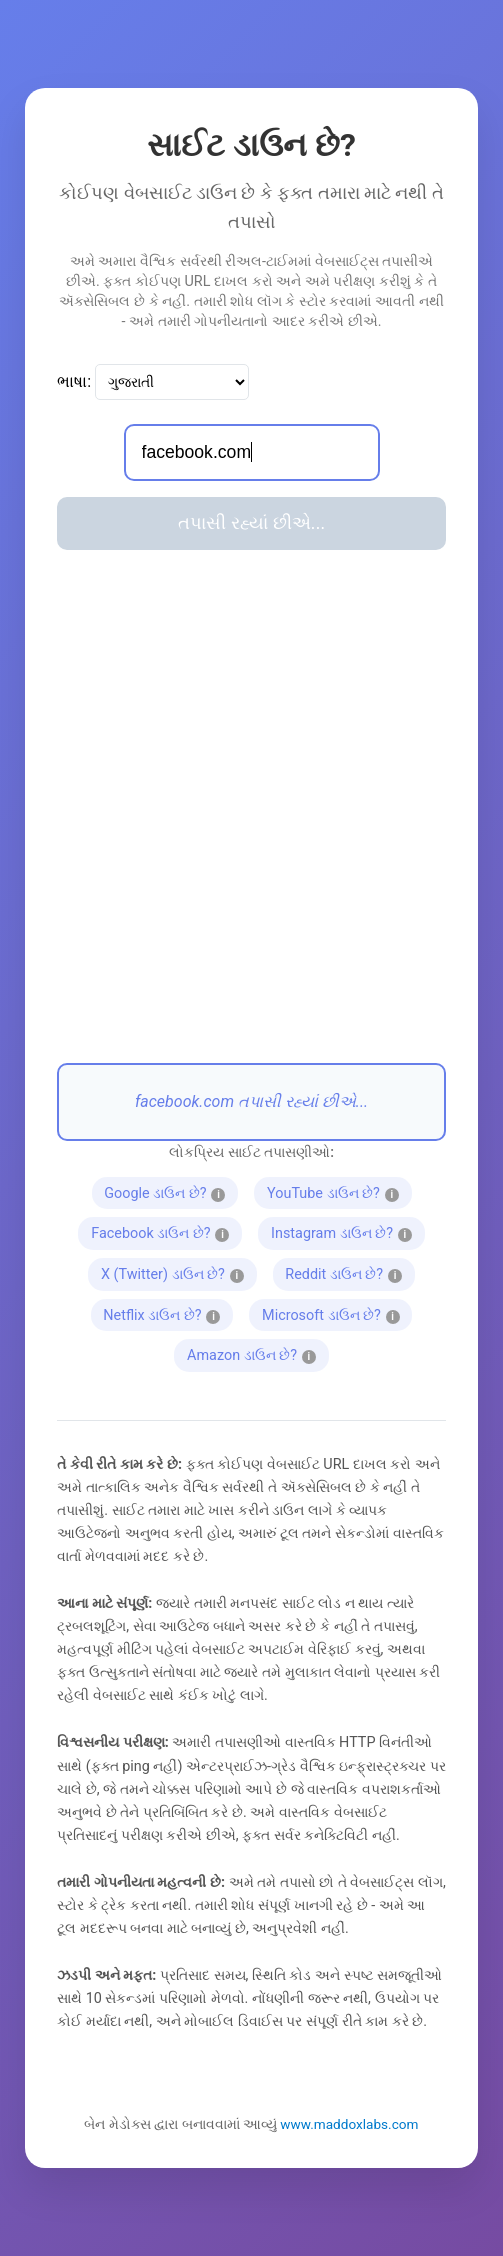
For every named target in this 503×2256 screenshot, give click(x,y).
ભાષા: (74, 381)
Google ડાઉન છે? (170, 1191)
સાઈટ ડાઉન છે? (251, 145)
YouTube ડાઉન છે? (339, 1191)
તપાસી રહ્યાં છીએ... (251, 523)
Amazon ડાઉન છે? (258, 1353)
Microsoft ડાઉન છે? (337, 1313)
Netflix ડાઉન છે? (165, 1313)
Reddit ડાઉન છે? (347, 1272)
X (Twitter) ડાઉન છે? (179, 1272)
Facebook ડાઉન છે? (166, 1231)
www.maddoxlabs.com (349, 2124)
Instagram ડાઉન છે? (347, 1231)
